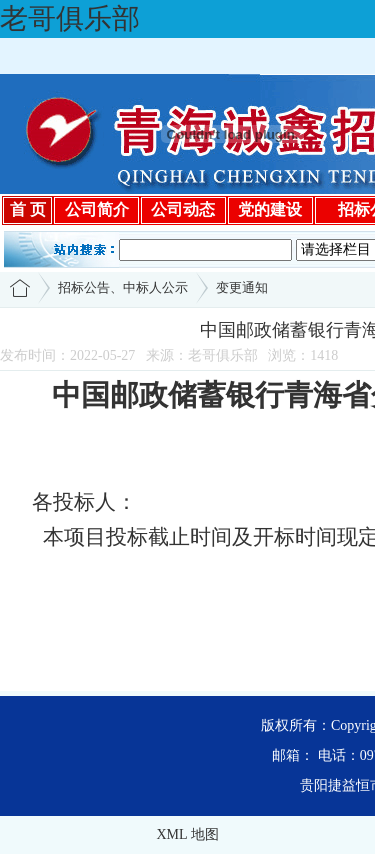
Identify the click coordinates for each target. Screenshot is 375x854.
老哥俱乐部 (70, 18)
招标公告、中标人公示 (123, 287)
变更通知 (242, 287)
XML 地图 (187, 834)
